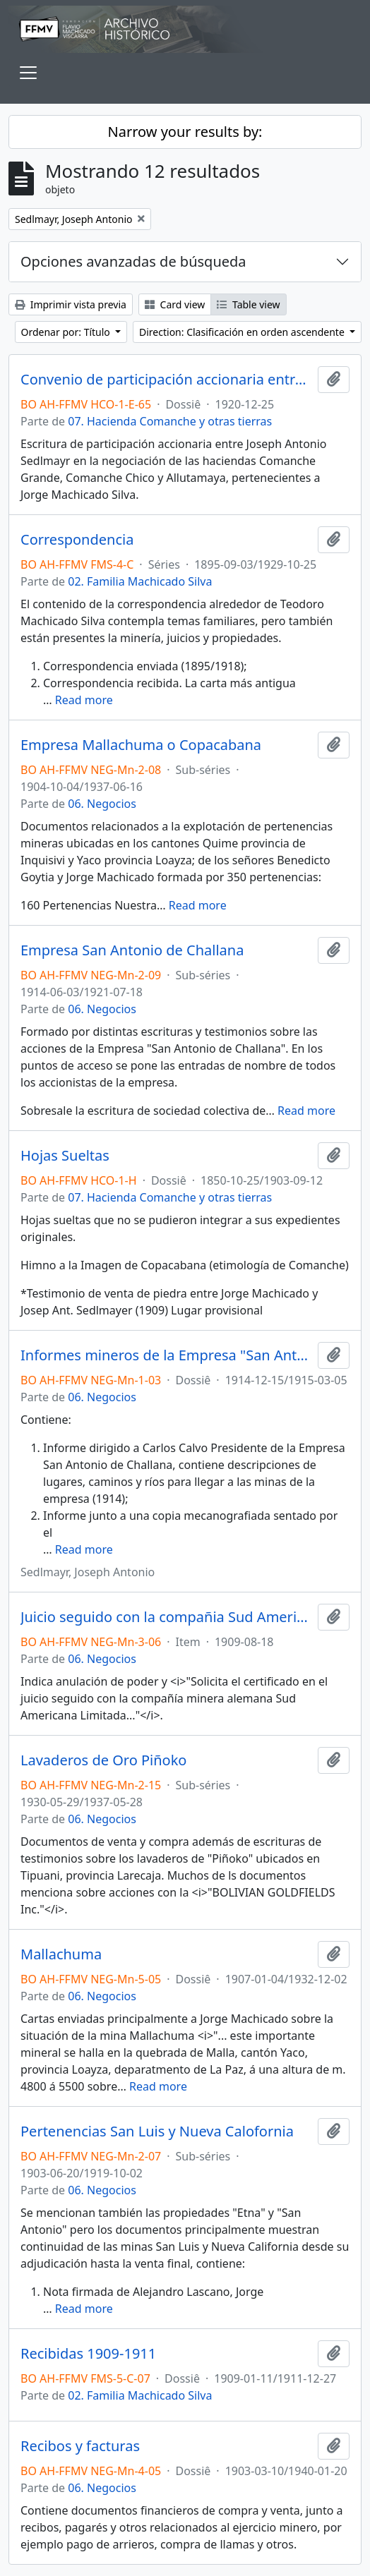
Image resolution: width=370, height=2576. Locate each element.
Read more (84, 700)
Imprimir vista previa (70, 304)
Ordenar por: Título (67, 332)
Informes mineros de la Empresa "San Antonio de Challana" (166, 1355)
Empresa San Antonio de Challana (132, 950)
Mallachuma (61, 1954)
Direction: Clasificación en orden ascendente (243, 332)
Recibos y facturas (80, 2446)
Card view (175, 304)
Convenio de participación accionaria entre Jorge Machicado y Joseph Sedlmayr (166, 379)
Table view (248, 304)
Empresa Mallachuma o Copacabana (140, 745)
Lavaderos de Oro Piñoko (103, 1760)
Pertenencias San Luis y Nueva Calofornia (157, 2131)
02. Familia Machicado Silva (140, 581)
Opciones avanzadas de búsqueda (133, 261)
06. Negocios (102, 803)
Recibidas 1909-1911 (88, 2353)
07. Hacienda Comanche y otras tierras (170, 421)
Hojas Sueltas (64, 1155)
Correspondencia (76, 539)
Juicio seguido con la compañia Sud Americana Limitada (166, 1617)
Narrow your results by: (185, 131)
